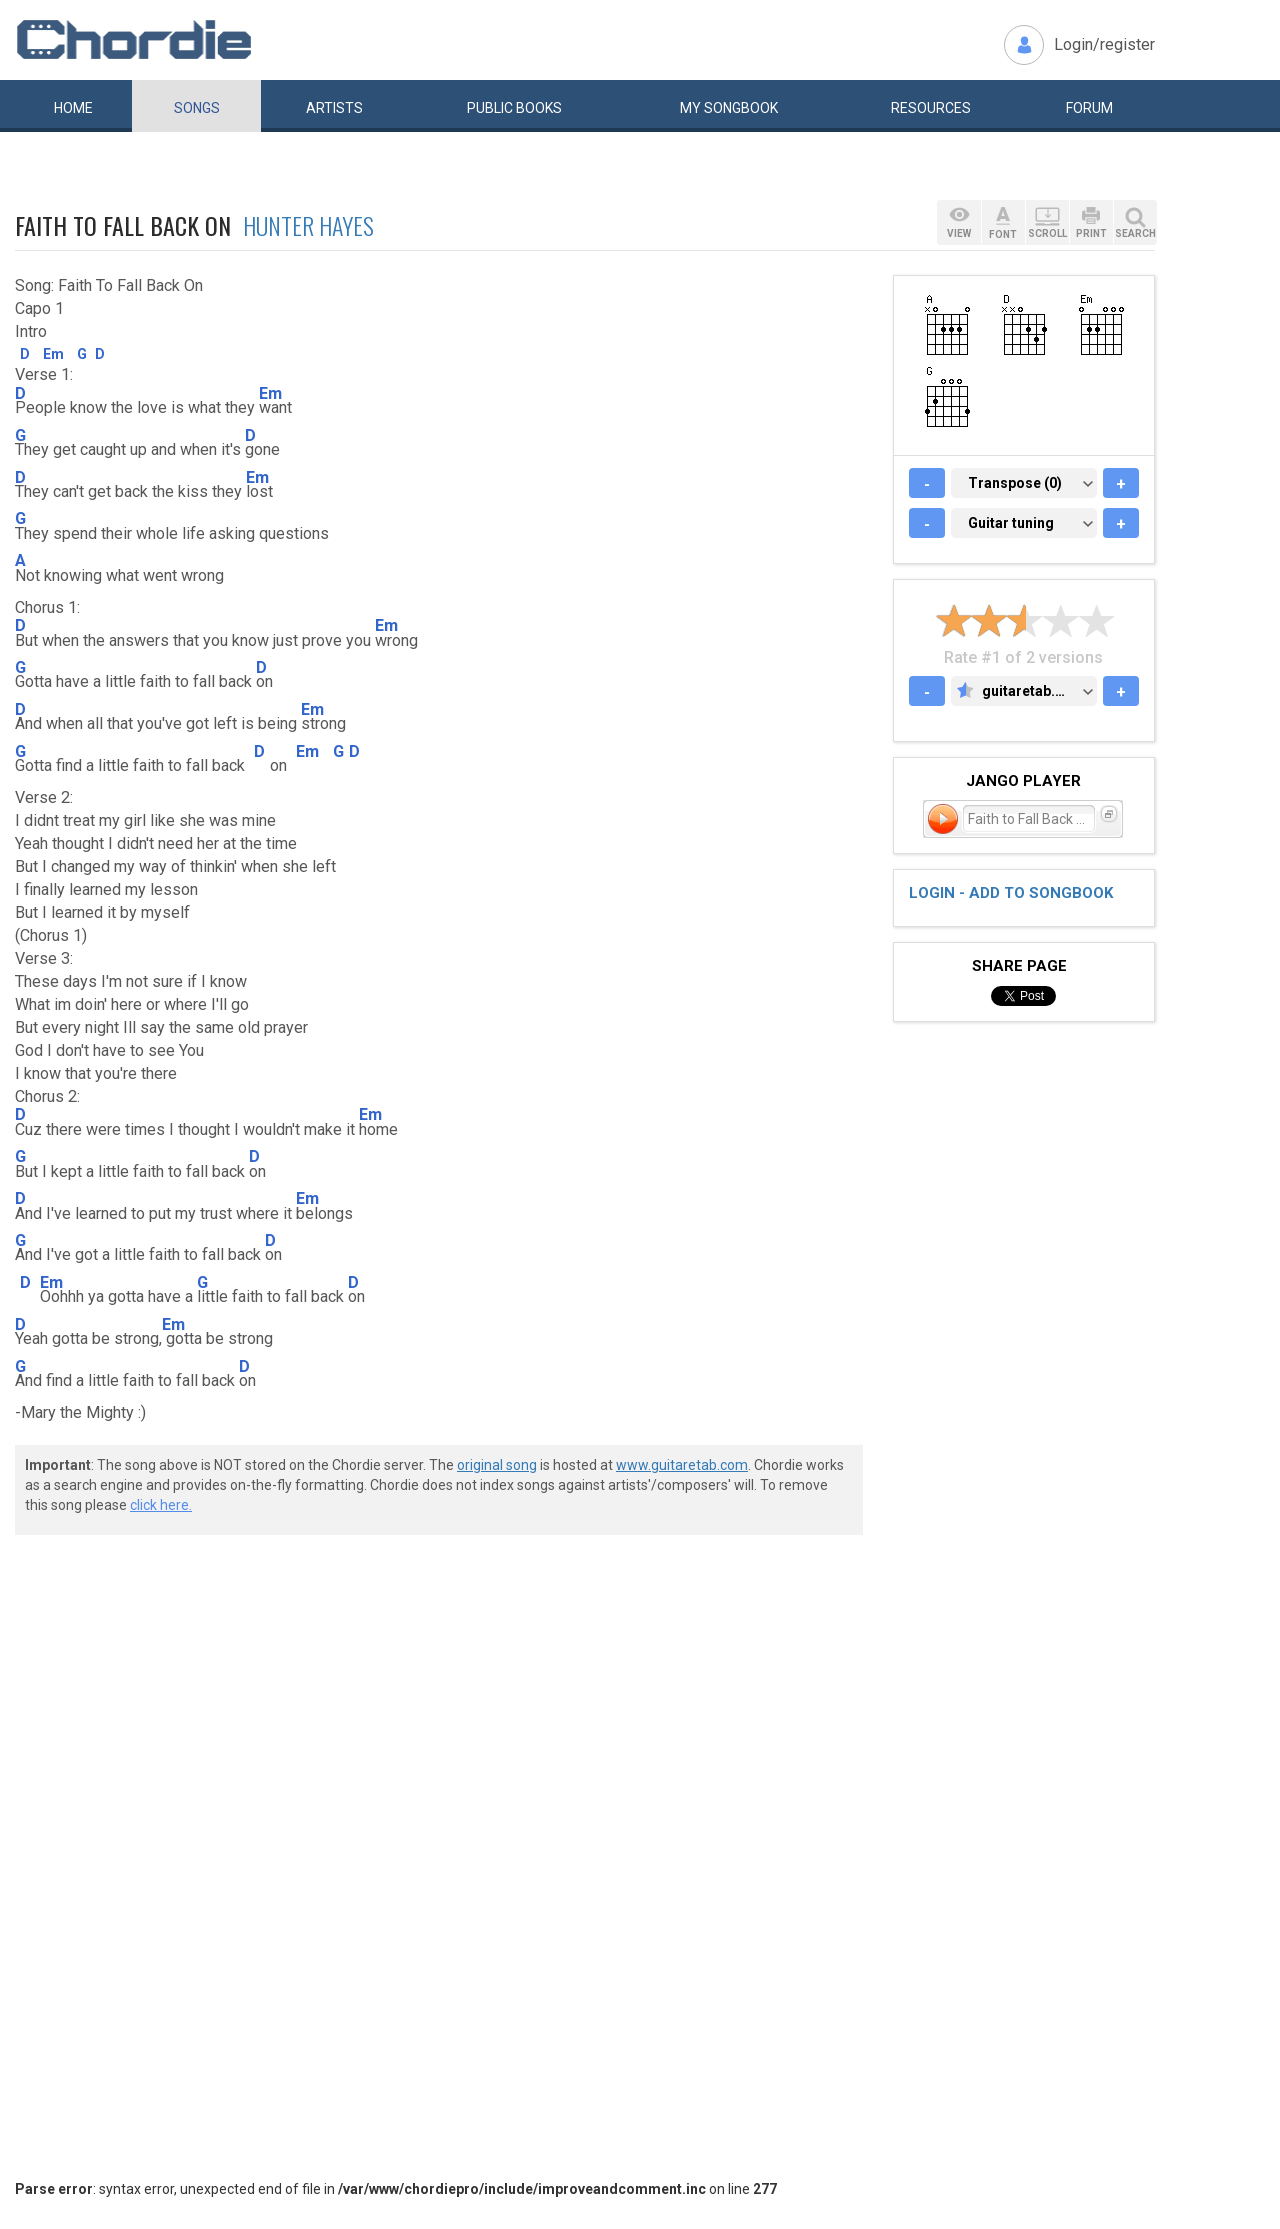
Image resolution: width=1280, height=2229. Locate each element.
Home (73, 108)
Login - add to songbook (1011, 893)
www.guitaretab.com (682, 1465)
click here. (161, 1505)
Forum (1089, 108)
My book (729, 108)
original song (497, 1465)
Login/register (1104, 44)
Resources (931, 108)
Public (514, 108)
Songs (197, 108)
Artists (334, 108)
